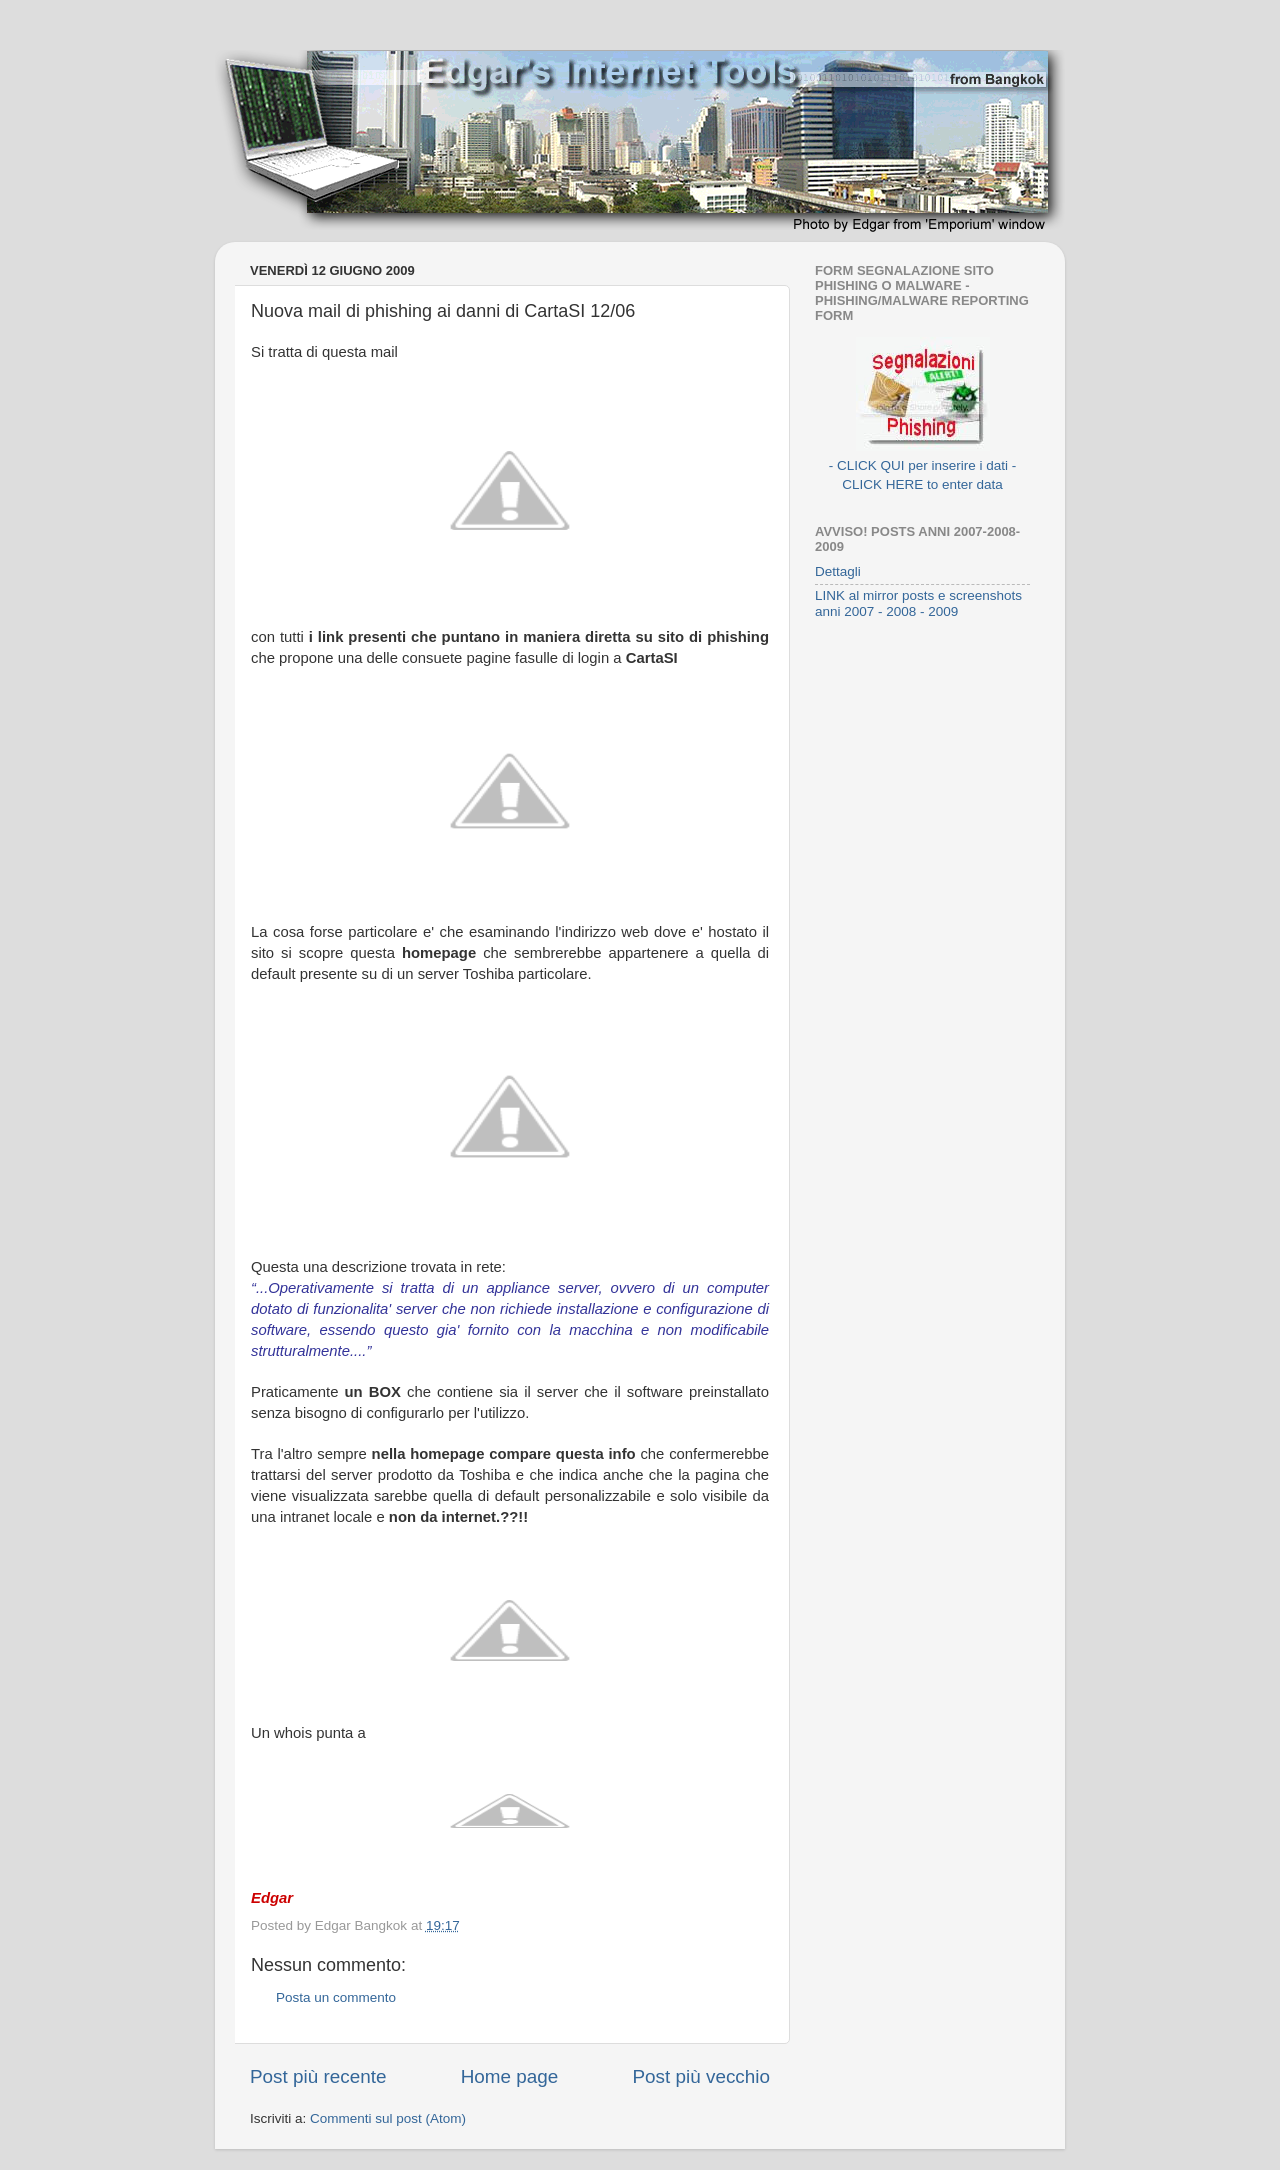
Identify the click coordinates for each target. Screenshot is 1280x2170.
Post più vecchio (701, 2076)
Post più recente (318, 2076)
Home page (510, 2076)
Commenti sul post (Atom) (388, 2118)
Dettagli (838, 571)
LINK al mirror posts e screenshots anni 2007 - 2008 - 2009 (918, 603)
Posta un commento (336, 1997)
